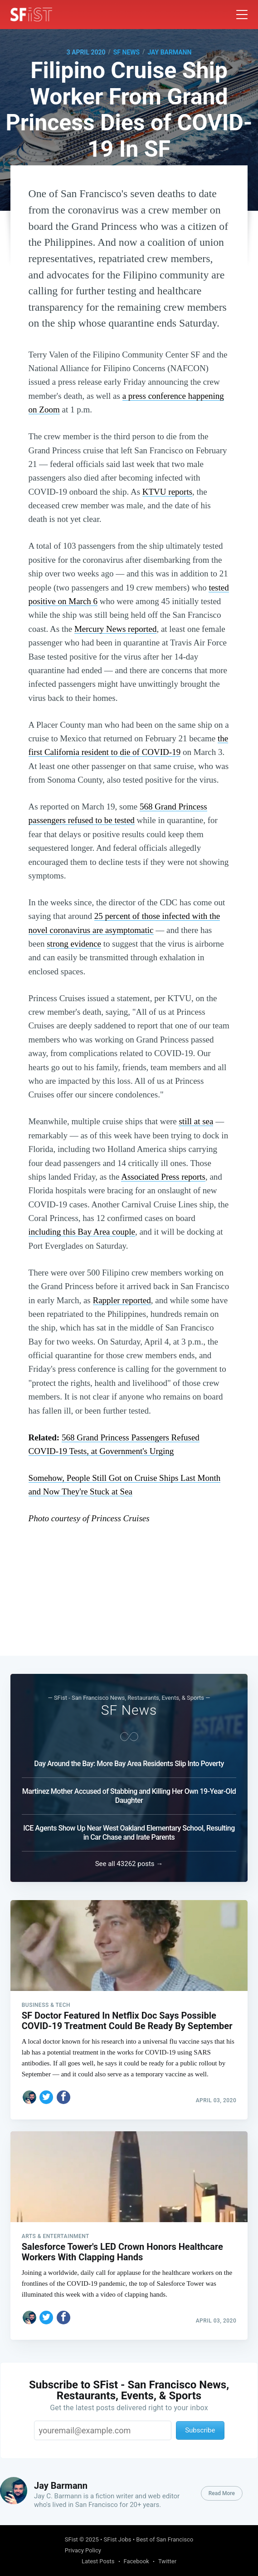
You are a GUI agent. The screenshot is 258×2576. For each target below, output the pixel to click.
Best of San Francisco (164, 2539)
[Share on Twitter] (46, 2095)
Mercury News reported (115, 629)
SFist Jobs (117, 2539)
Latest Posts (98, 2561)
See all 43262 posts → (129, 1861)
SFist (71, 2539)
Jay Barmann (169, 52)
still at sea (196, 1121)
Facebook (136, 2561)
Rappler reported (122, 1300)
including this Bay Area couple (82, 1231)
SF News (126, 52)
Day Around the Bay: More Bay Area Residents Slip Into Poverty (129, 1761)
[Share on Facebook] (63, 2095)
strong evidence (74, 943)
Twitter (167, 2561)
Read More (222, 2493)
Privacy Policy (83, 2550)
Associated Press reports (163, 1176)
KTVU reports (167, 491)
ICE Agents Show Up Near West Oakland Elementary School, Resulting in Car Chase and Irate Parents (128, 1830)
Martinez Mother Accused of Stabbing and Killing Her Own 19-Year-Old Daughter (129, 1793)
